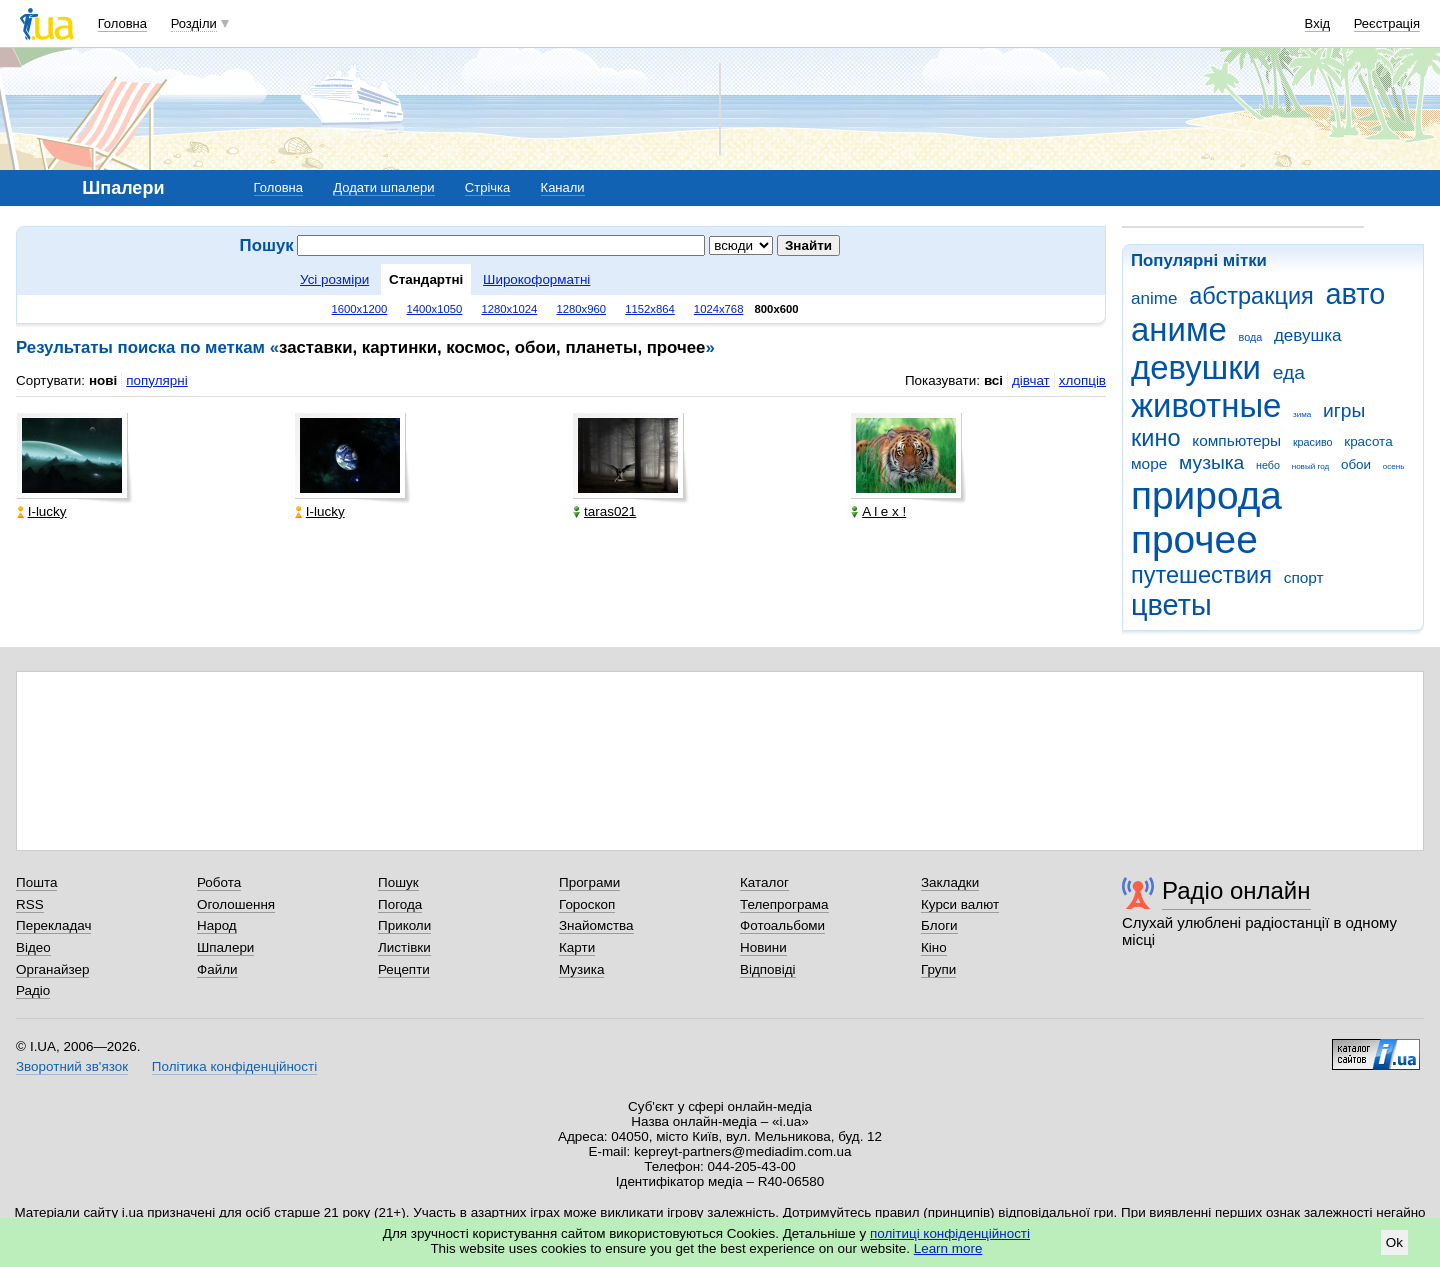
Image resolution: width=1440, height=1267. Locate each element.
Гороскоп (587, 904)
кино (1156, 438)
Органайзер (52, 969)
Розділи (194, 23)
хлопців (1082, 380)
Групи (938, 969)
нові (103, 380)
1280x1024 (509, 309)
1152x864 (650, 309)
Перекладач (53, 925)
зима (1302, 414)
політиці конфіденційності (950, 1233)
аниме (1179, 329)
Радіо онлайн (1236, 890)
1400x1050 (434, 309)
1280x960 (581, 309)
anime (1154, 298)
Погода (400, 904)
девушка (1308, 335)
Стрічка (487, 187)
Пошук (398, 882)
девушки (1196, 367)
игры (1344, 410)
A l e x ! (878, 511)
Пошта (36, 882)
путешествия (1201, 575)
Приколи (404, 925)
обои (1356, 464)
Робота (219, 882)
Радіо (33, 990)
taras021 (604, 511)
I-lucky (42, 511)
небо (1268, 465)
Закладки (950, 882)
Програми (589, 882)
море (1149, 463)
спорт (1304, 577)
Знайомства (596, 925)
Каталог (764, 882)
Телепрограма (784, 904)
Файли (217, 969)
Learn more (948, 1248)
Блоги (939, 925)
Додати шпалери (383, 187)
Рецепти (404, 969)
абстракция (1251, 296)
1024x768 (719, 309)
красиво (1313, 442)
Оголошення (236, 904)
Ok (1394, 1242)
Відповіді (768, 969)
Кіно (934, 947)
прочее (1194, 539)
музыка (1211, 462)
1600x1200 (360, 309)
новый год (1310, 466)
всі (993, 380)
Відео (33, 947)
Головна (122, 23)
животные (1206, 405)
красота (1368, 441)
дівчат (1031, 380)
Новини (763, 947)
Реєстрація (1387, 23)
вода (1251, 337)
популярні (156, 380)
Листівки (404, 947)
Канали (563, 187)
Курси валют (960, 904)
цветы (1171, 605)
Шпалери (225, 947)
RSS (30, 904)
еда (1289, 372)
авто (1356, 294)
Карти (577, 947)
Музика (581, 969)
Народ (217, 925)
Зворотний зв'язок (72, 1066)
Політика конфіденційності (234, 1066)
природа (1206, 495)
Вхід (1318, 23)
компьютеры (1236, 440)
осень (1394, 466)
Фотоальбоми (782, 925)
